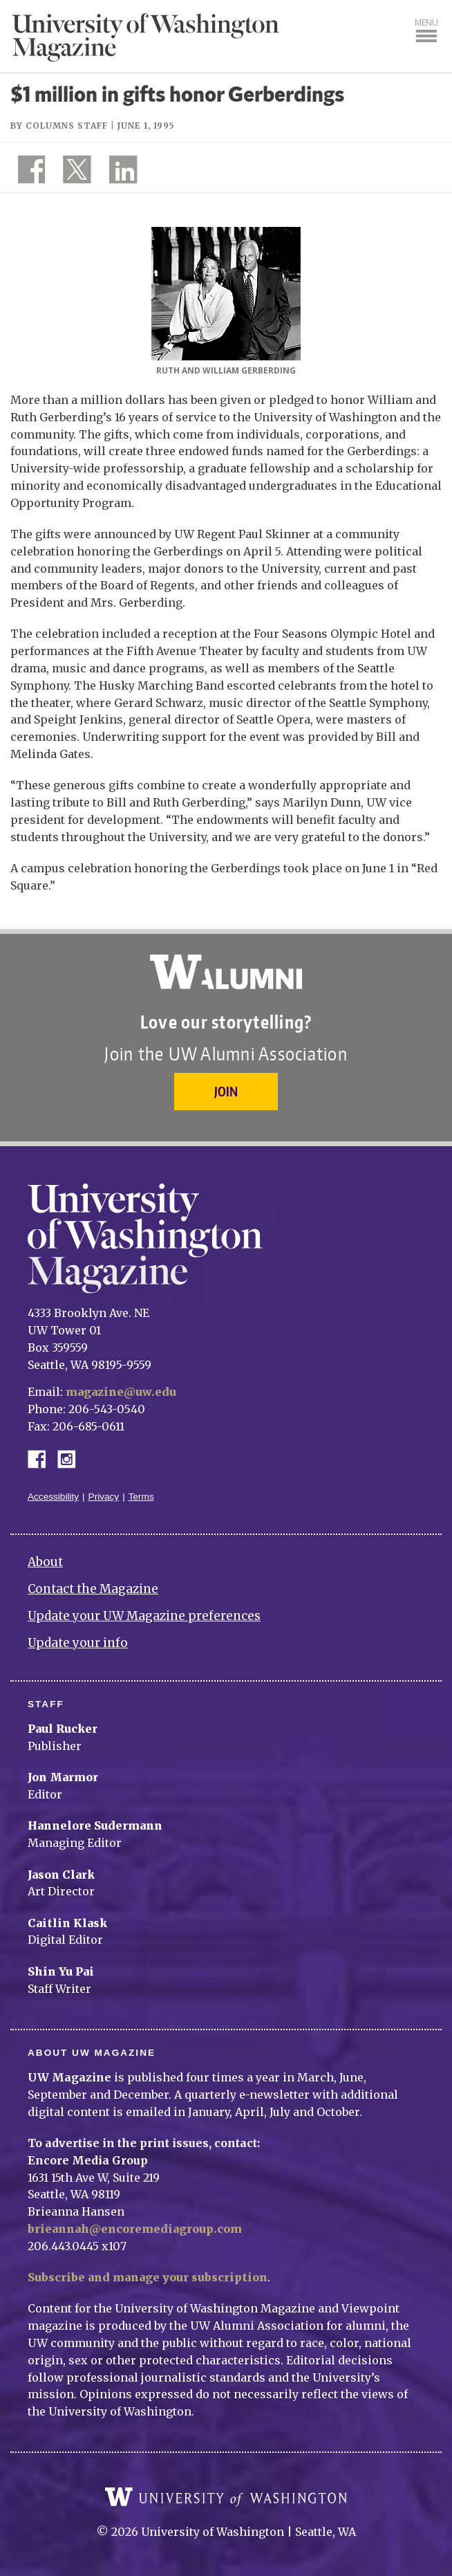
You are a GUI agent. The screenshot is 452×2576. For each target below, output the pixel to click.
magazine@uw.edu (121, 1392)
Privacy (104, 1496)
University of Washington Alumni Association (226, 972)
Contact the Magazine (93, 1589)
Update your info (78, 1642)
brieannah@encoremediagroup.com (135, 2229)
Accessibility (53, 1496)
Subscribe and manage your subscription (147, 2277)
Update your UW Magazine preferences (144, 1615)
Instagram (71, 1457)
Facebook (42, 1457)
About (45, 1562)
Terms (141, 1496)
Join (226, 1091)
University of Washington (226, 2497)
